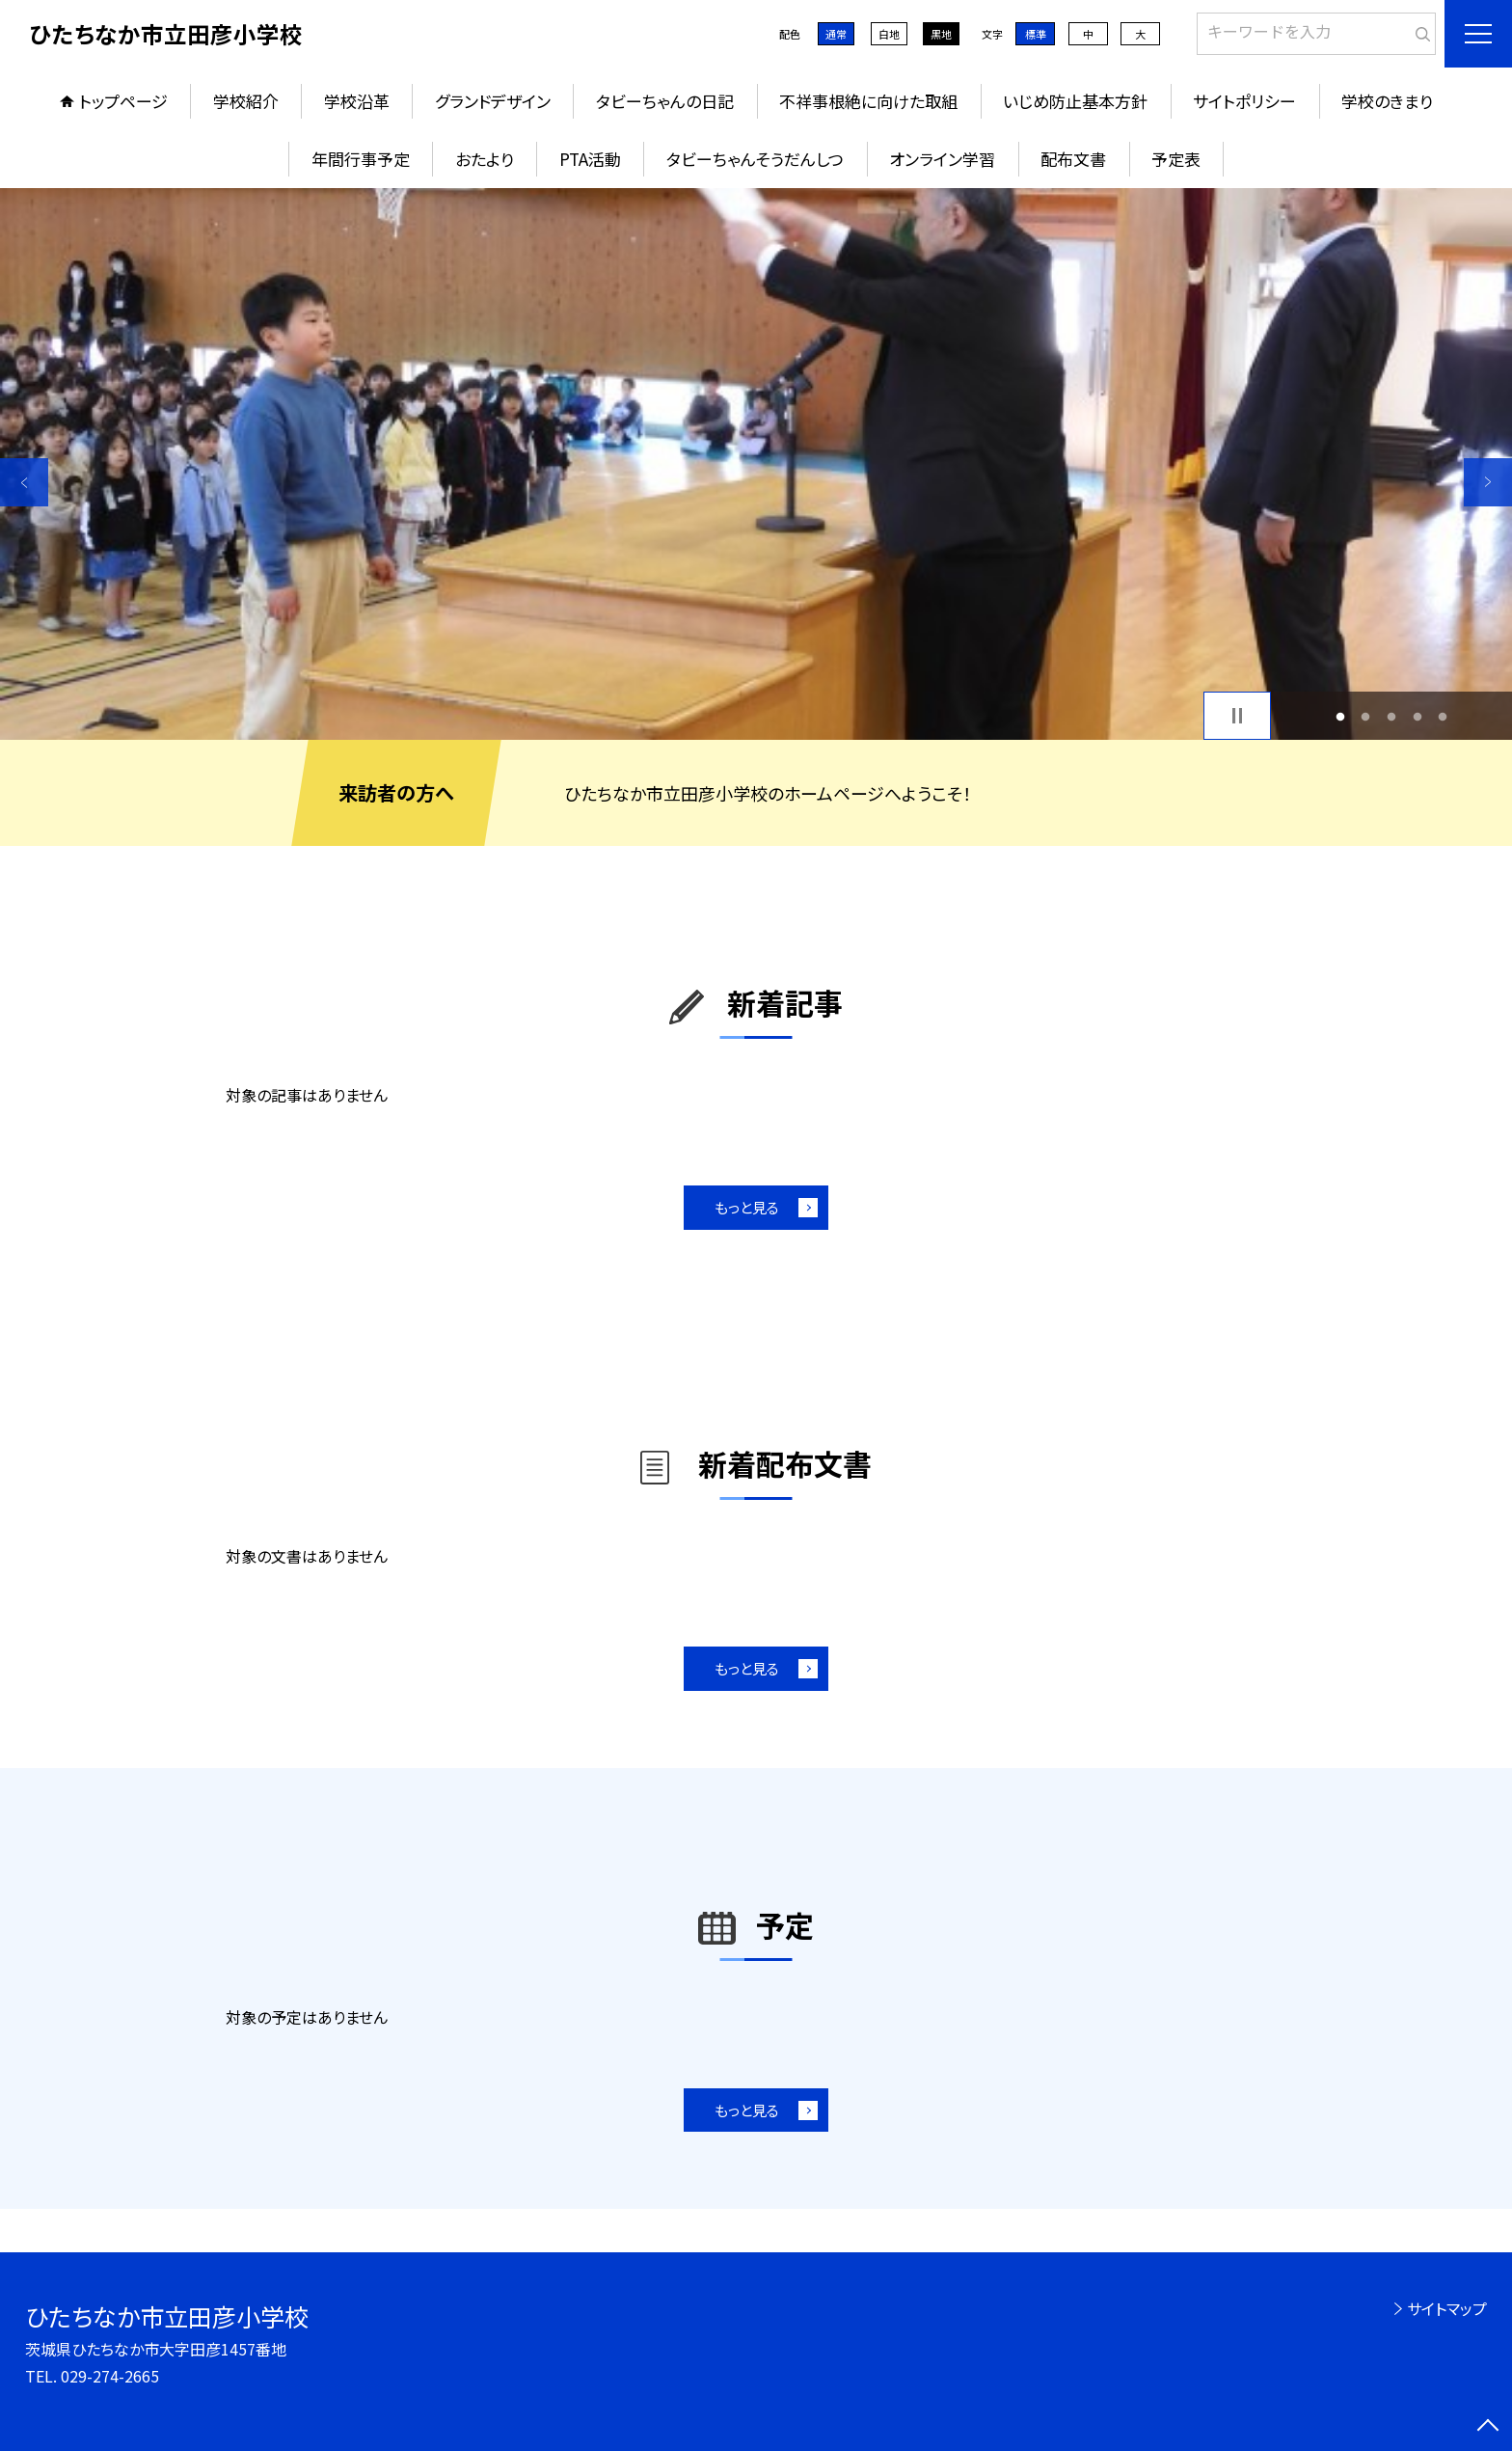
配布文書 (1073, 159)
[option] (756, 464)
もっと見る (747, 1207)
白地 (889, 33)
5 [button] (1443, 716)
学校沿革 (357, 101)
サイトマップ (1447, 2308)
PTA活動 (590, 159)
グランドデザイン (493, 101)
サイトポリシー (1244, 101)
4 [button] (1417, 716)
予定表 (1176, 159)
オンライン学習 (942, 159)
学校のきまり (1387, 101)
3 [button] (1392, 716)
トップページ (123, 101)
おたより (484, 159)
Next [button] (1488, 482)
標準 (1035, 33)
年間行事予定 (360, 159)
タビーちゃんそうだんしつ (755, 159)
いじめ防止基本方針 (1075, 101)
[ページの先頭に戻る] (1488, 2427)
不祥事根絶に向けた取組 (868, 101)
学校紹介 (246, 101)
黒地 (941, 33)
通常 (836, 33)
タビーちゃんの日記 (665, 101)
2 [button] (1366, 716)
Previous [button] (24, 482)
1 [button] (1340, 716)
